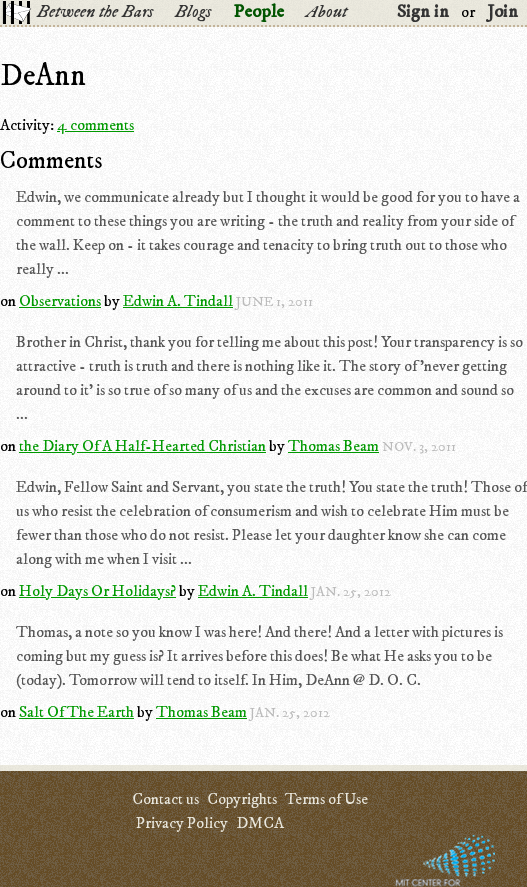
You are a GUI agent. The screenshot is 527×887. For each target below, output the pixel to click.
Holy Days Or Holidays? (97, 591)
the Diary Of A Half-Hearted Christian (142, 446)
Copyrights (242, 799)
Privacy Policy (182, 823)
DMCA (260, 823)
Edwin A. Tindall (178, 301)
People (258, 12)
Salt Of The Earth (76, 712)
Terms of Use (326, 799)
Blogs (193, 12)
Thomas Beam (333, 446)
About (326, 12)
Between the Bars (95, 12)
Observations (60, 301)
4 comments (95, 125)
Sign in (423, 12)
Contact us (165, 799)
